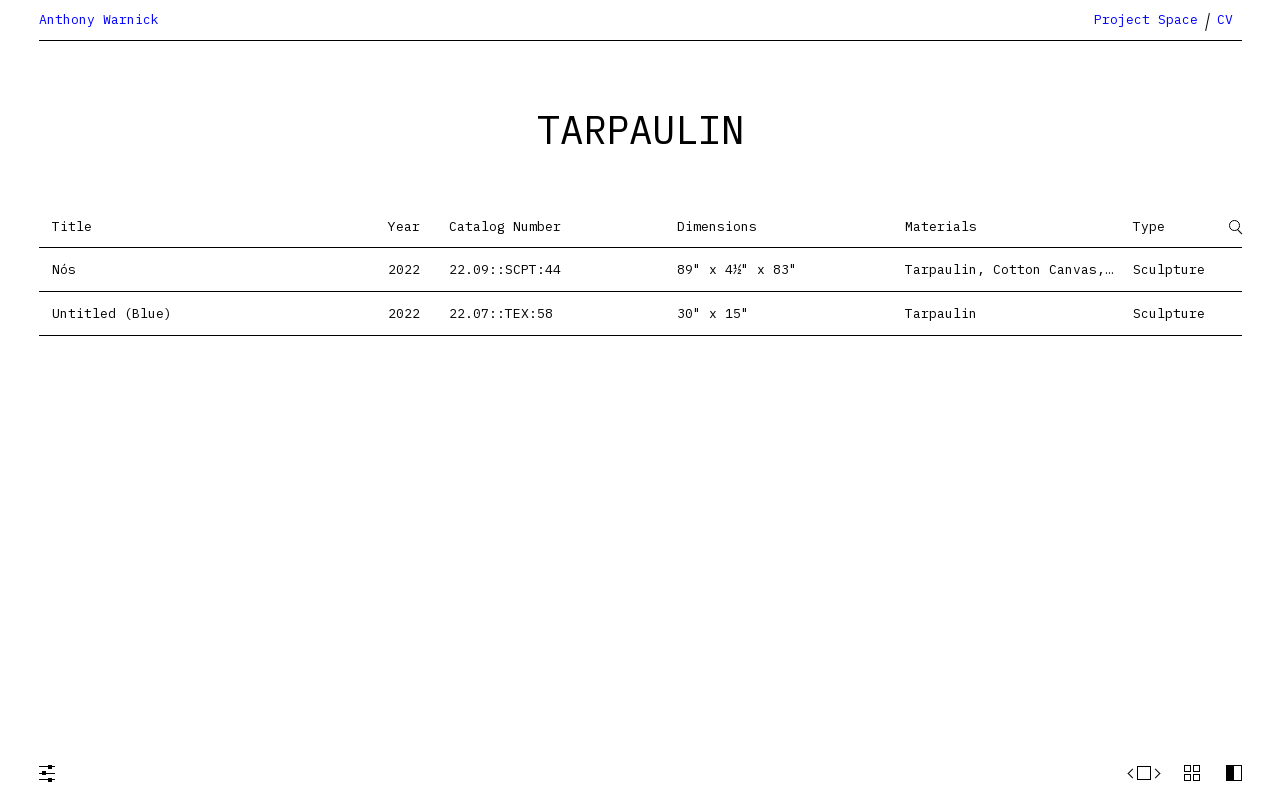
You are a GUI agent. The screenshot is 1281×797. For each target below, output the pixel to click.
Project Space (1146, 19)
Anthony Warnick (99, 19)
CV (1225, 19)
